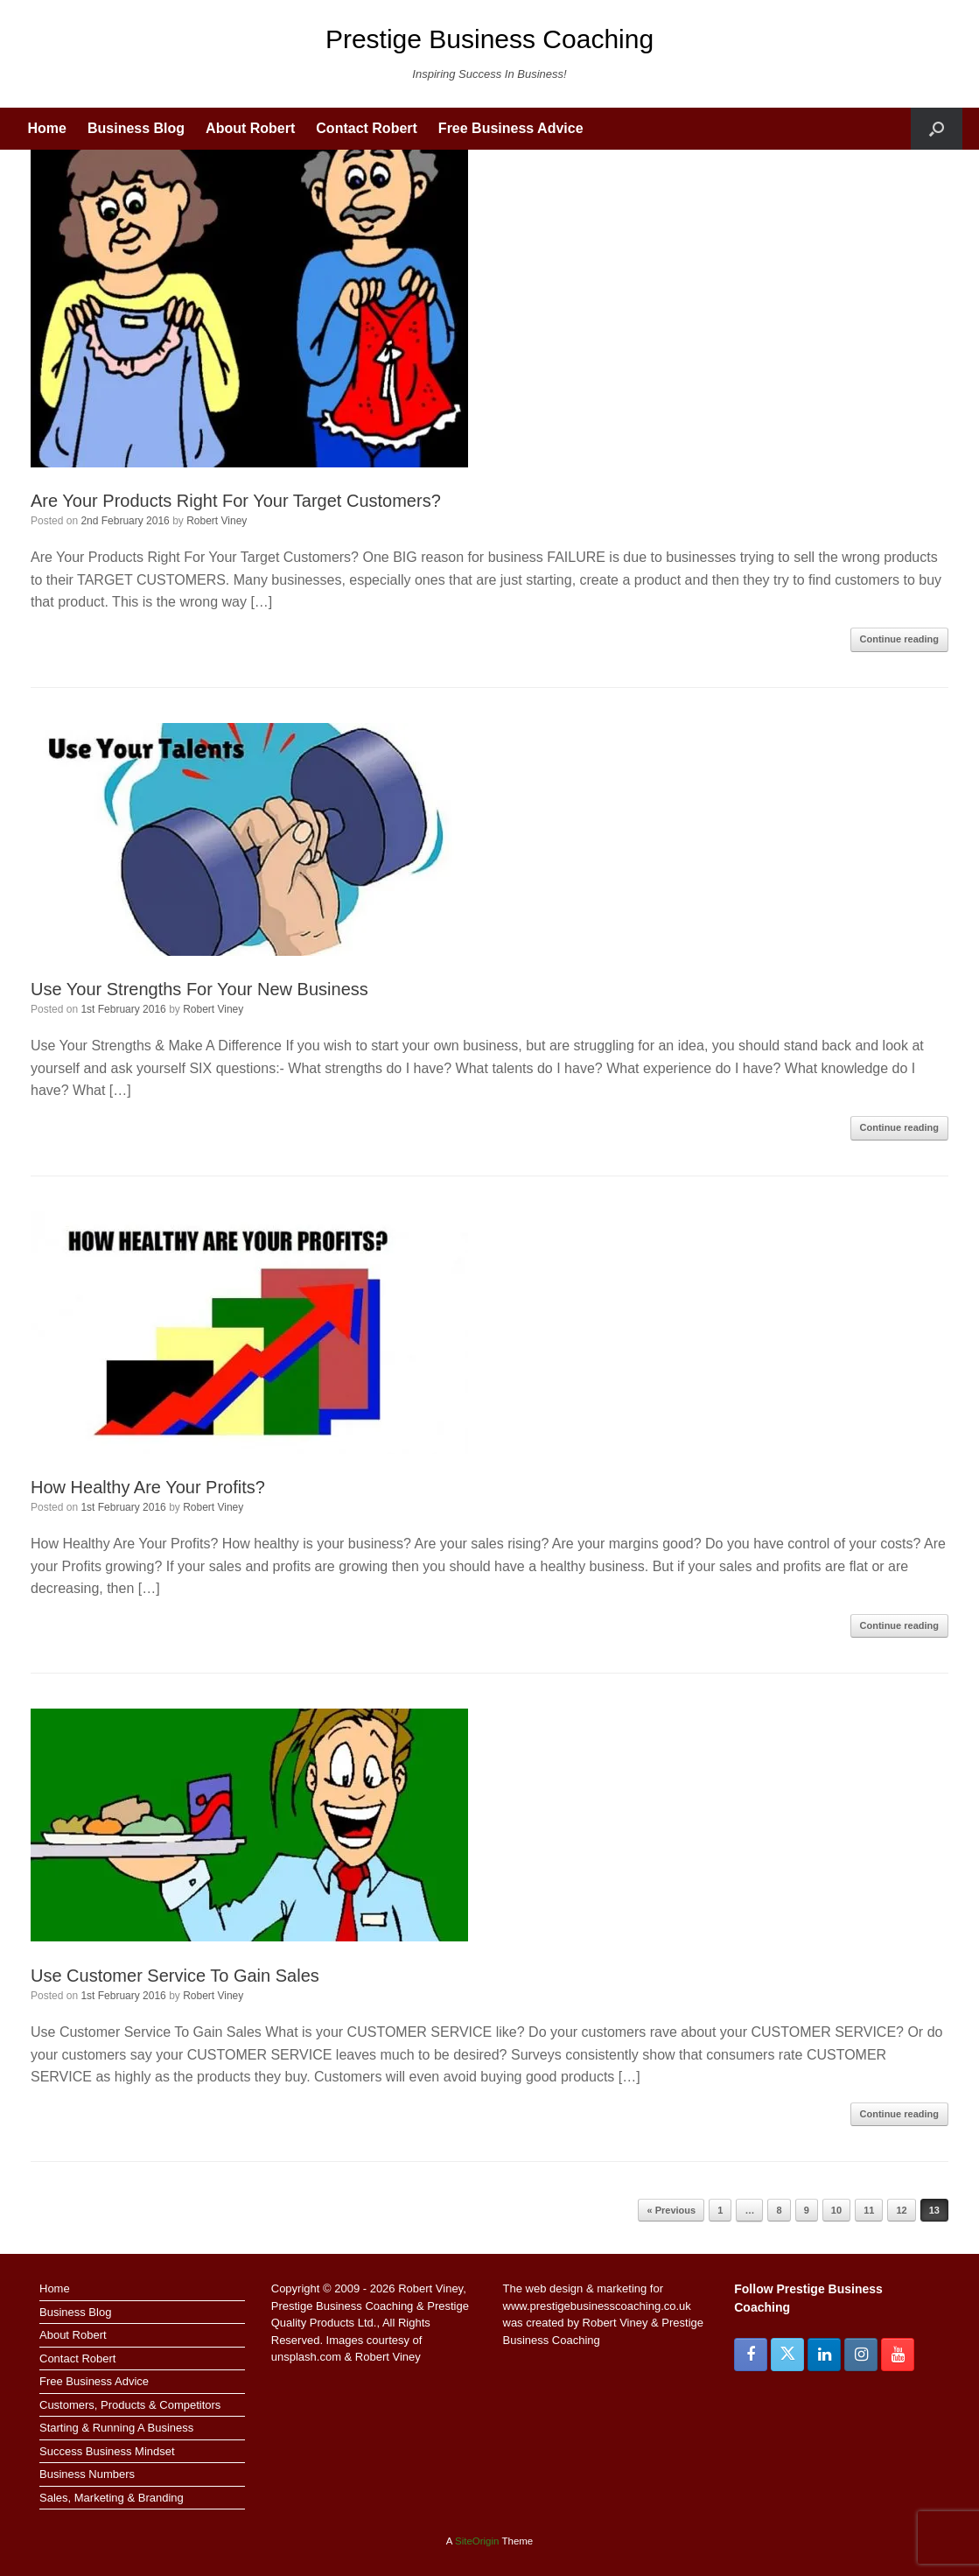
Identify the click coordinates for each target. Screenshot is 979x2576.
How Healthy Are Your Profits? (148, 1487)
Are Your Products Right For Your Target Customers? (236, 500)
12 (901, 2210)
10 (836, 2210)
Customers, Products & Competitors (129, 2404)
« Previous (671, 2210)
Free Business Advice (511, 128)
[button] (936, 129)
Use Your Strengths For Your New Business (199, 989)
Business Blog (136, 128)
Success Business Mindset (107, 2451)
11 (869, 2210)
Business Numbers (87, 2474)
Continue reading (899, 639)
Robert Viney (216, 521)
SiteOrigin (477, 2541)
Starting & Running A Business (116, 2427)
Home (47, 128)
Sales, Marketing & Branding (111, 2497)
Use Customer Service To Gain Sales (175, 1975)
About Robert (250, 128)
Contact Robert (366, 128)
